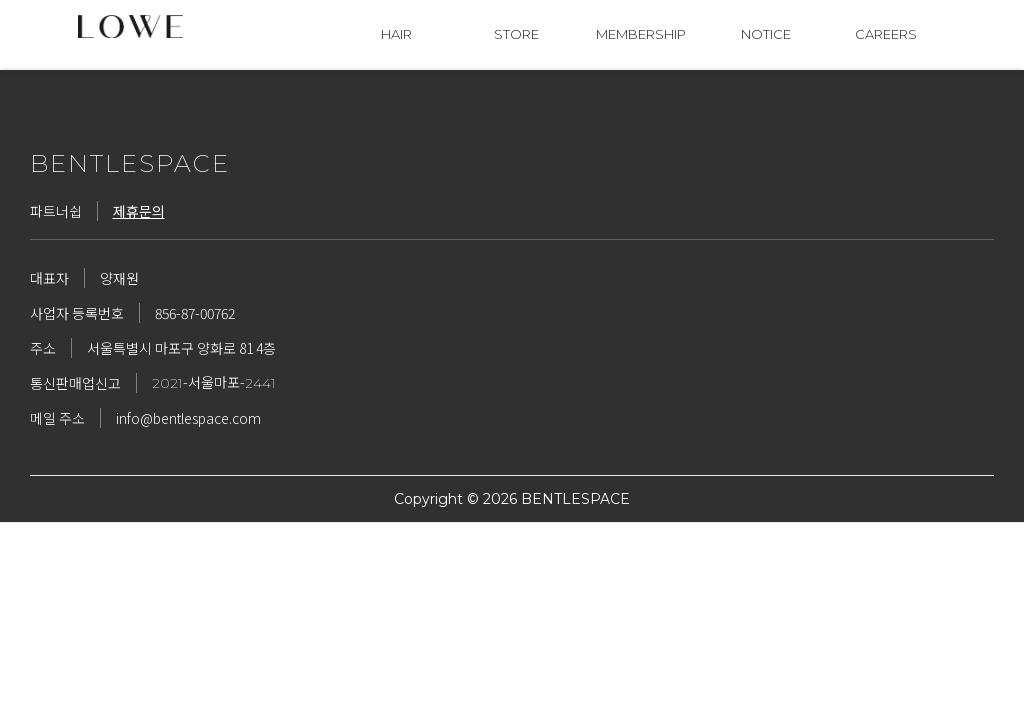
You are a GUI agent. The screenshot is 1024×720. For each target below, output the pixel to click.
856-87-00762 (195, 313)
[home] (138, 26)
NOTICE (766, 34)
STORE (516, 34)
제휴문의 (139, 211)
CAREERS (886, 34)
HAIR (396, 34)
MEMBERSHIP (641, 34)
